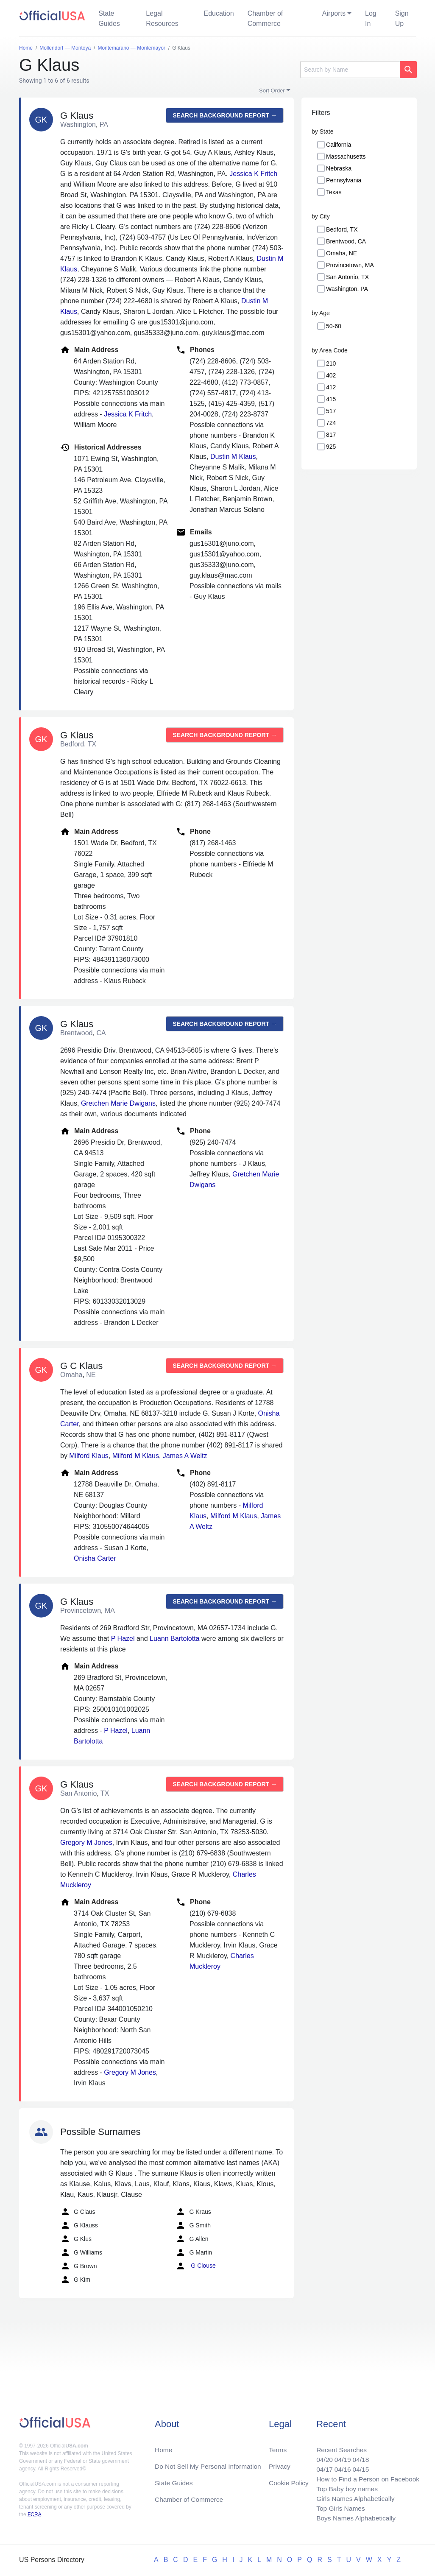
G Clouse (195, 2266)
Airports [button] (334, 13)
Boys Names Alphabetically (354, 2517)
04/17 (321, 2466)
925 (331, 446)
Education (219, 13)
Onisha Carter (95, 1558)
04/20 (321, 2456)
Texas (334, 192)
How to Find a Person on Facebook (366, 2477)
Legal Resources (162, 18)
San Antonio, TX (347, 277)
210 (331, 363)
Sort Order (272, 90)
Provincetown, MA (350, 265)
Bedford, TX (341, 229)
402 (331, 375)
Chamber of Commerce (265, 18)
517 (331, 411)
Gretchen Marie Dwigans (118, 1103)
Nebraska (338, 168)
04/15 (358, 2466)
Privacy (279, 2463)
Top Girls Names (338, 2507)
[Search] (350, 69)
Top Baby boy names (344, 2487)
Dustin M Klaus (233, 456)
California (338, 144)
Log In (370, 18)
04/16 (340, 2466)
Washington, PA (347, 289)
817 (331, 435)
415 (331, 399)
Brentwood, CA (346, 241)
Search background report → (225, 115)
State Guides (109, 18)
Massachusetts (345, 156)
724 (331, 423)
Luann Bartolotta (174, 1638)
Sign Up (402, 18)
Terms (277, 2446)
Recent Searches (339, 2446)
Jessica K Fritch (253, 173)
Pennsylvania (343, 180)
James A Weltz (185, 1455)
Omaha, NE (341, 253)
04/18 (358, 2456)
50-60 (333, 326)
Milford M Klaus (135, 1455)
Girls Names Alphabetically (353, 2497)
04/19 (340, 2456)
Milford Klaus (88, 1455)
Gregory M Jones (86, 1842)
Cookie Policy (289, 2480)
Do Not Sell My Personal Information (210, 2463)
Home (164, 2446)
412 (331, 387)
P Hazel (123, 1638)
